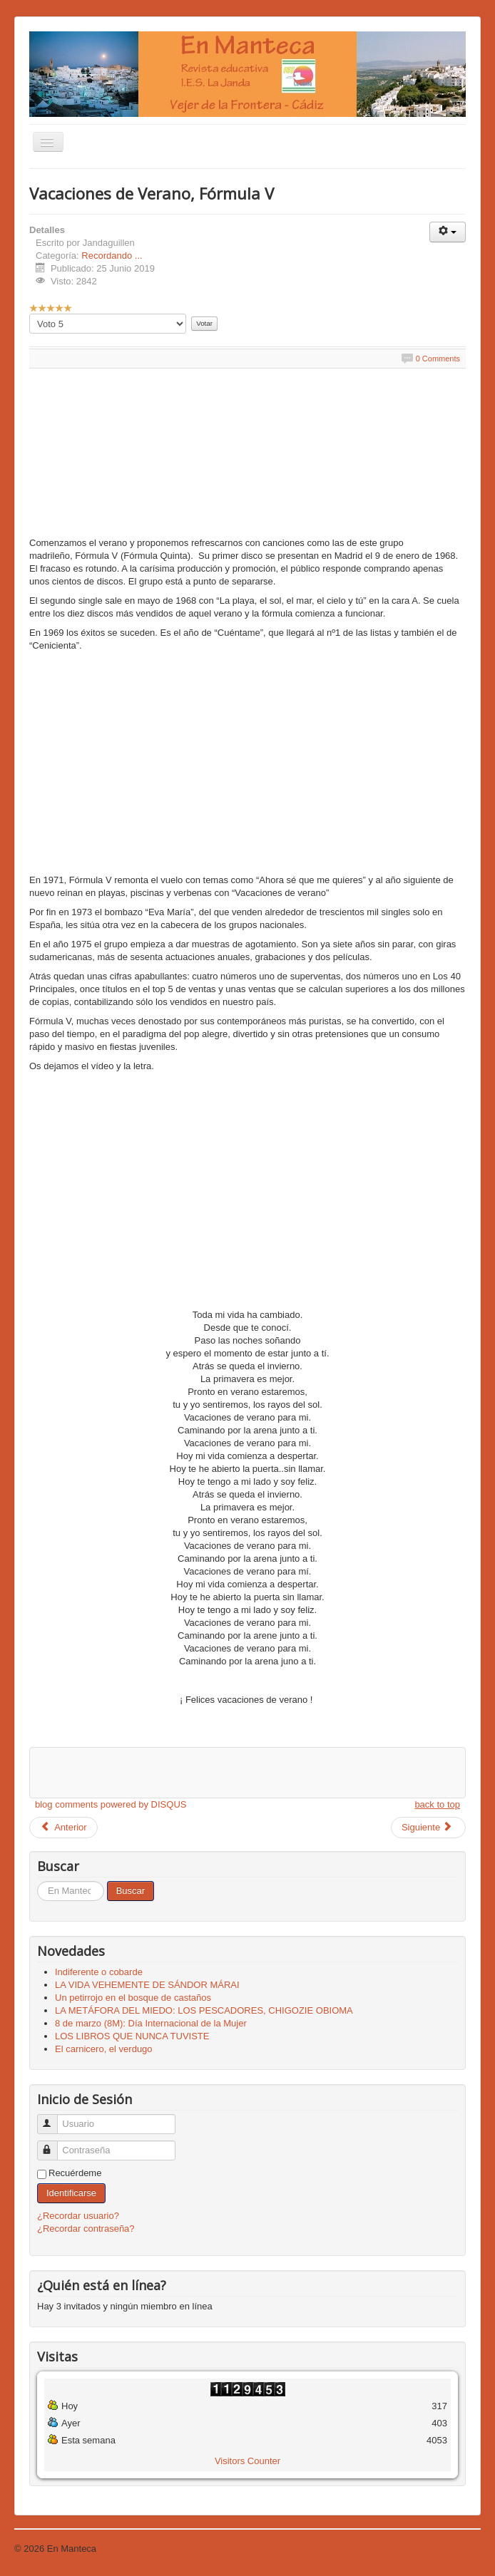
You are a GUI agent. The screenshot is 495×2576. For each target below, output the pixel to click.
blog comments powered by (110, 1804)
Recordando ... (111, 255)
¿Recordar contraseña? (86, 2228)
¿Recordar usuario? (78, 2215)
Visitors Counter (247, 2461)
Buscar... (37, 1881)
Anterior (63, 1827)
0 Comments (438, 358)
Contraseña (53, 2144)
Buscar (130, 1890)
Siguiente (427, 1827)
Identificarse (71, 2193)
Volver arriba (455, 2548)
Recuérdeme (75, 2173)
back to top (437, 1804)
